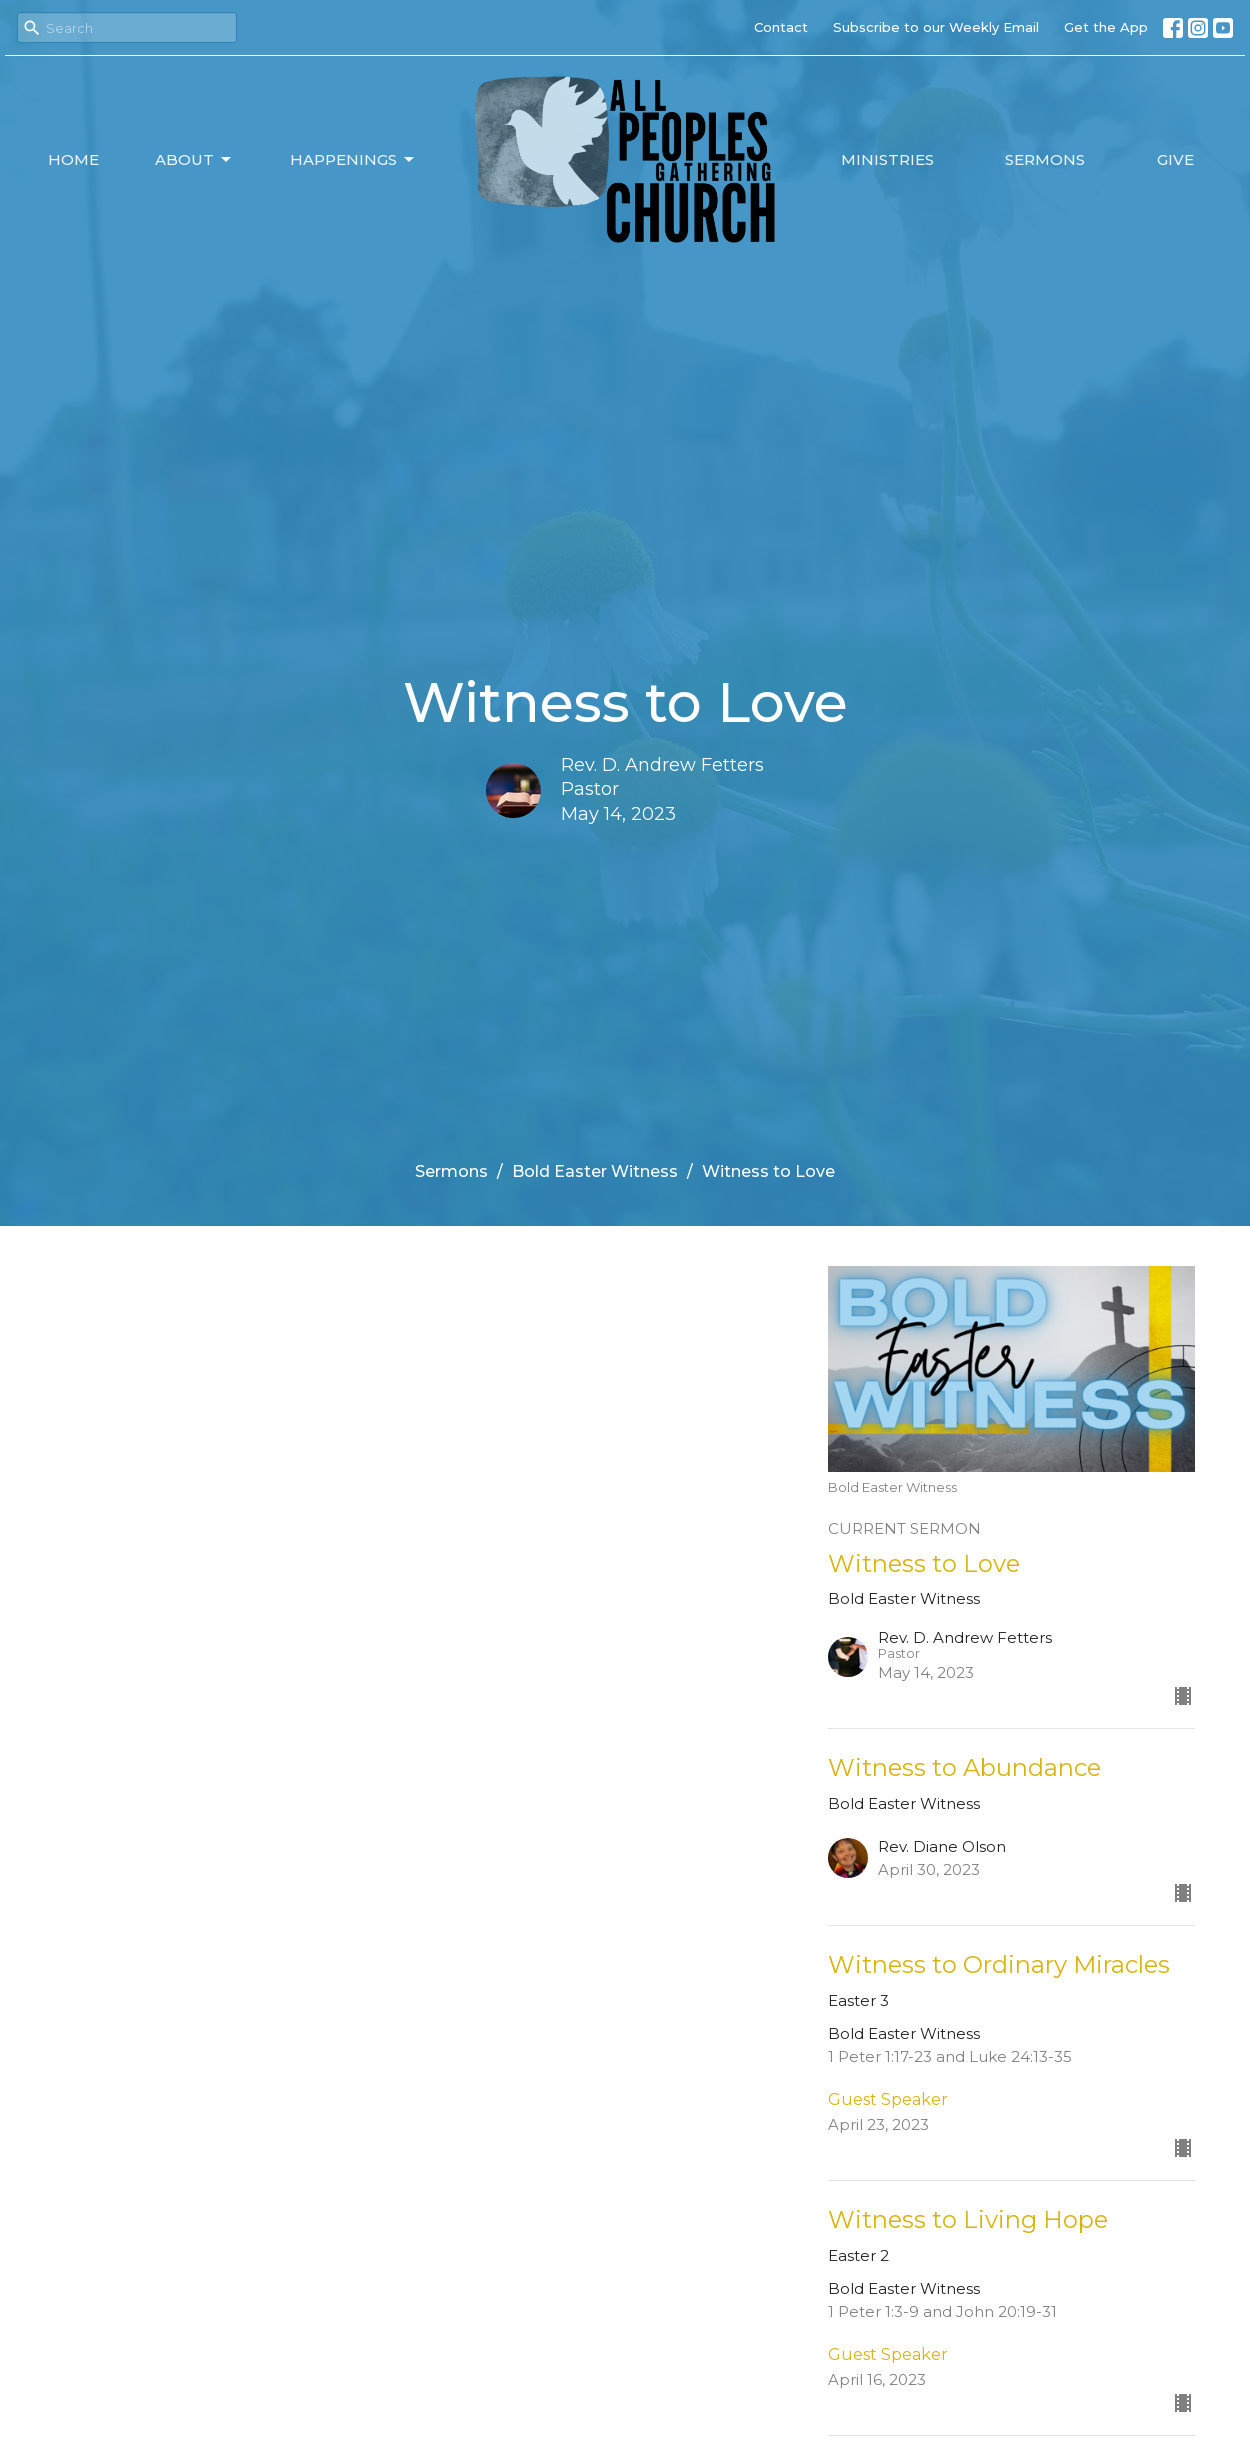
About (194, 160)
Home (73, 159)
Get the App (1106, 27)
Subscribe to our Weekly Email (936, 27)
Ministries (887, 159)
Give (1175, 159)
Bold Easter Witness (595, 1171)
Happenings (353, 160)
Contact (781, 27)
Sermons (1045, 159)
